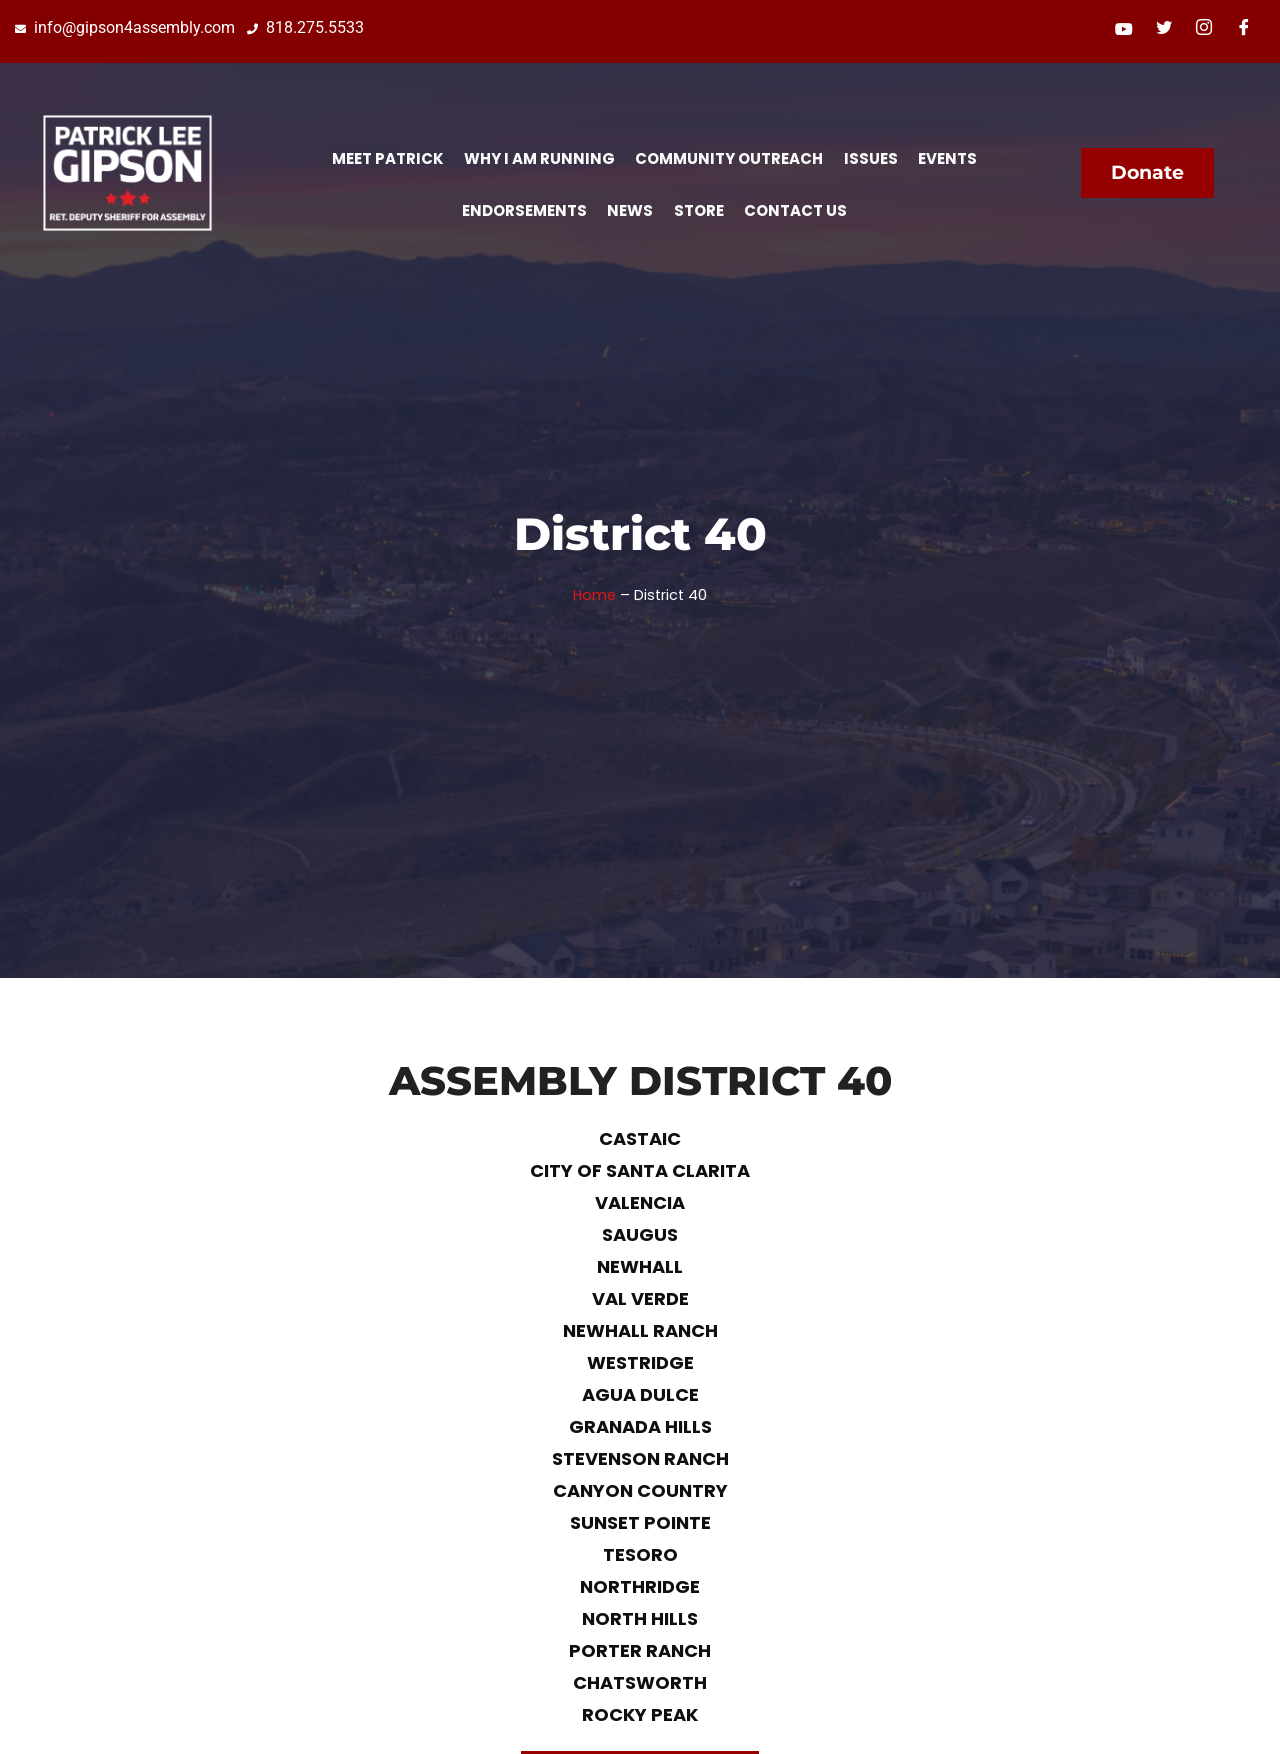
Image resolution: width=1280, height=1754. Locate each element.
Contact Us (794, 210)
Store (698, 210)
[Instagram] (1204, 29)
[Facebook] (1244, 29)
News (630, 210)
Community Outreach (729, 158)
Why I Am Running (539, 158)
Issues (870, 158)
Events (946, 158)
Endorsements (524, 210)
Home (594, 595)
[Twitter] (1164, 29)
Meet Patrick (388, 158)
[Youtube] (1124, 29)
